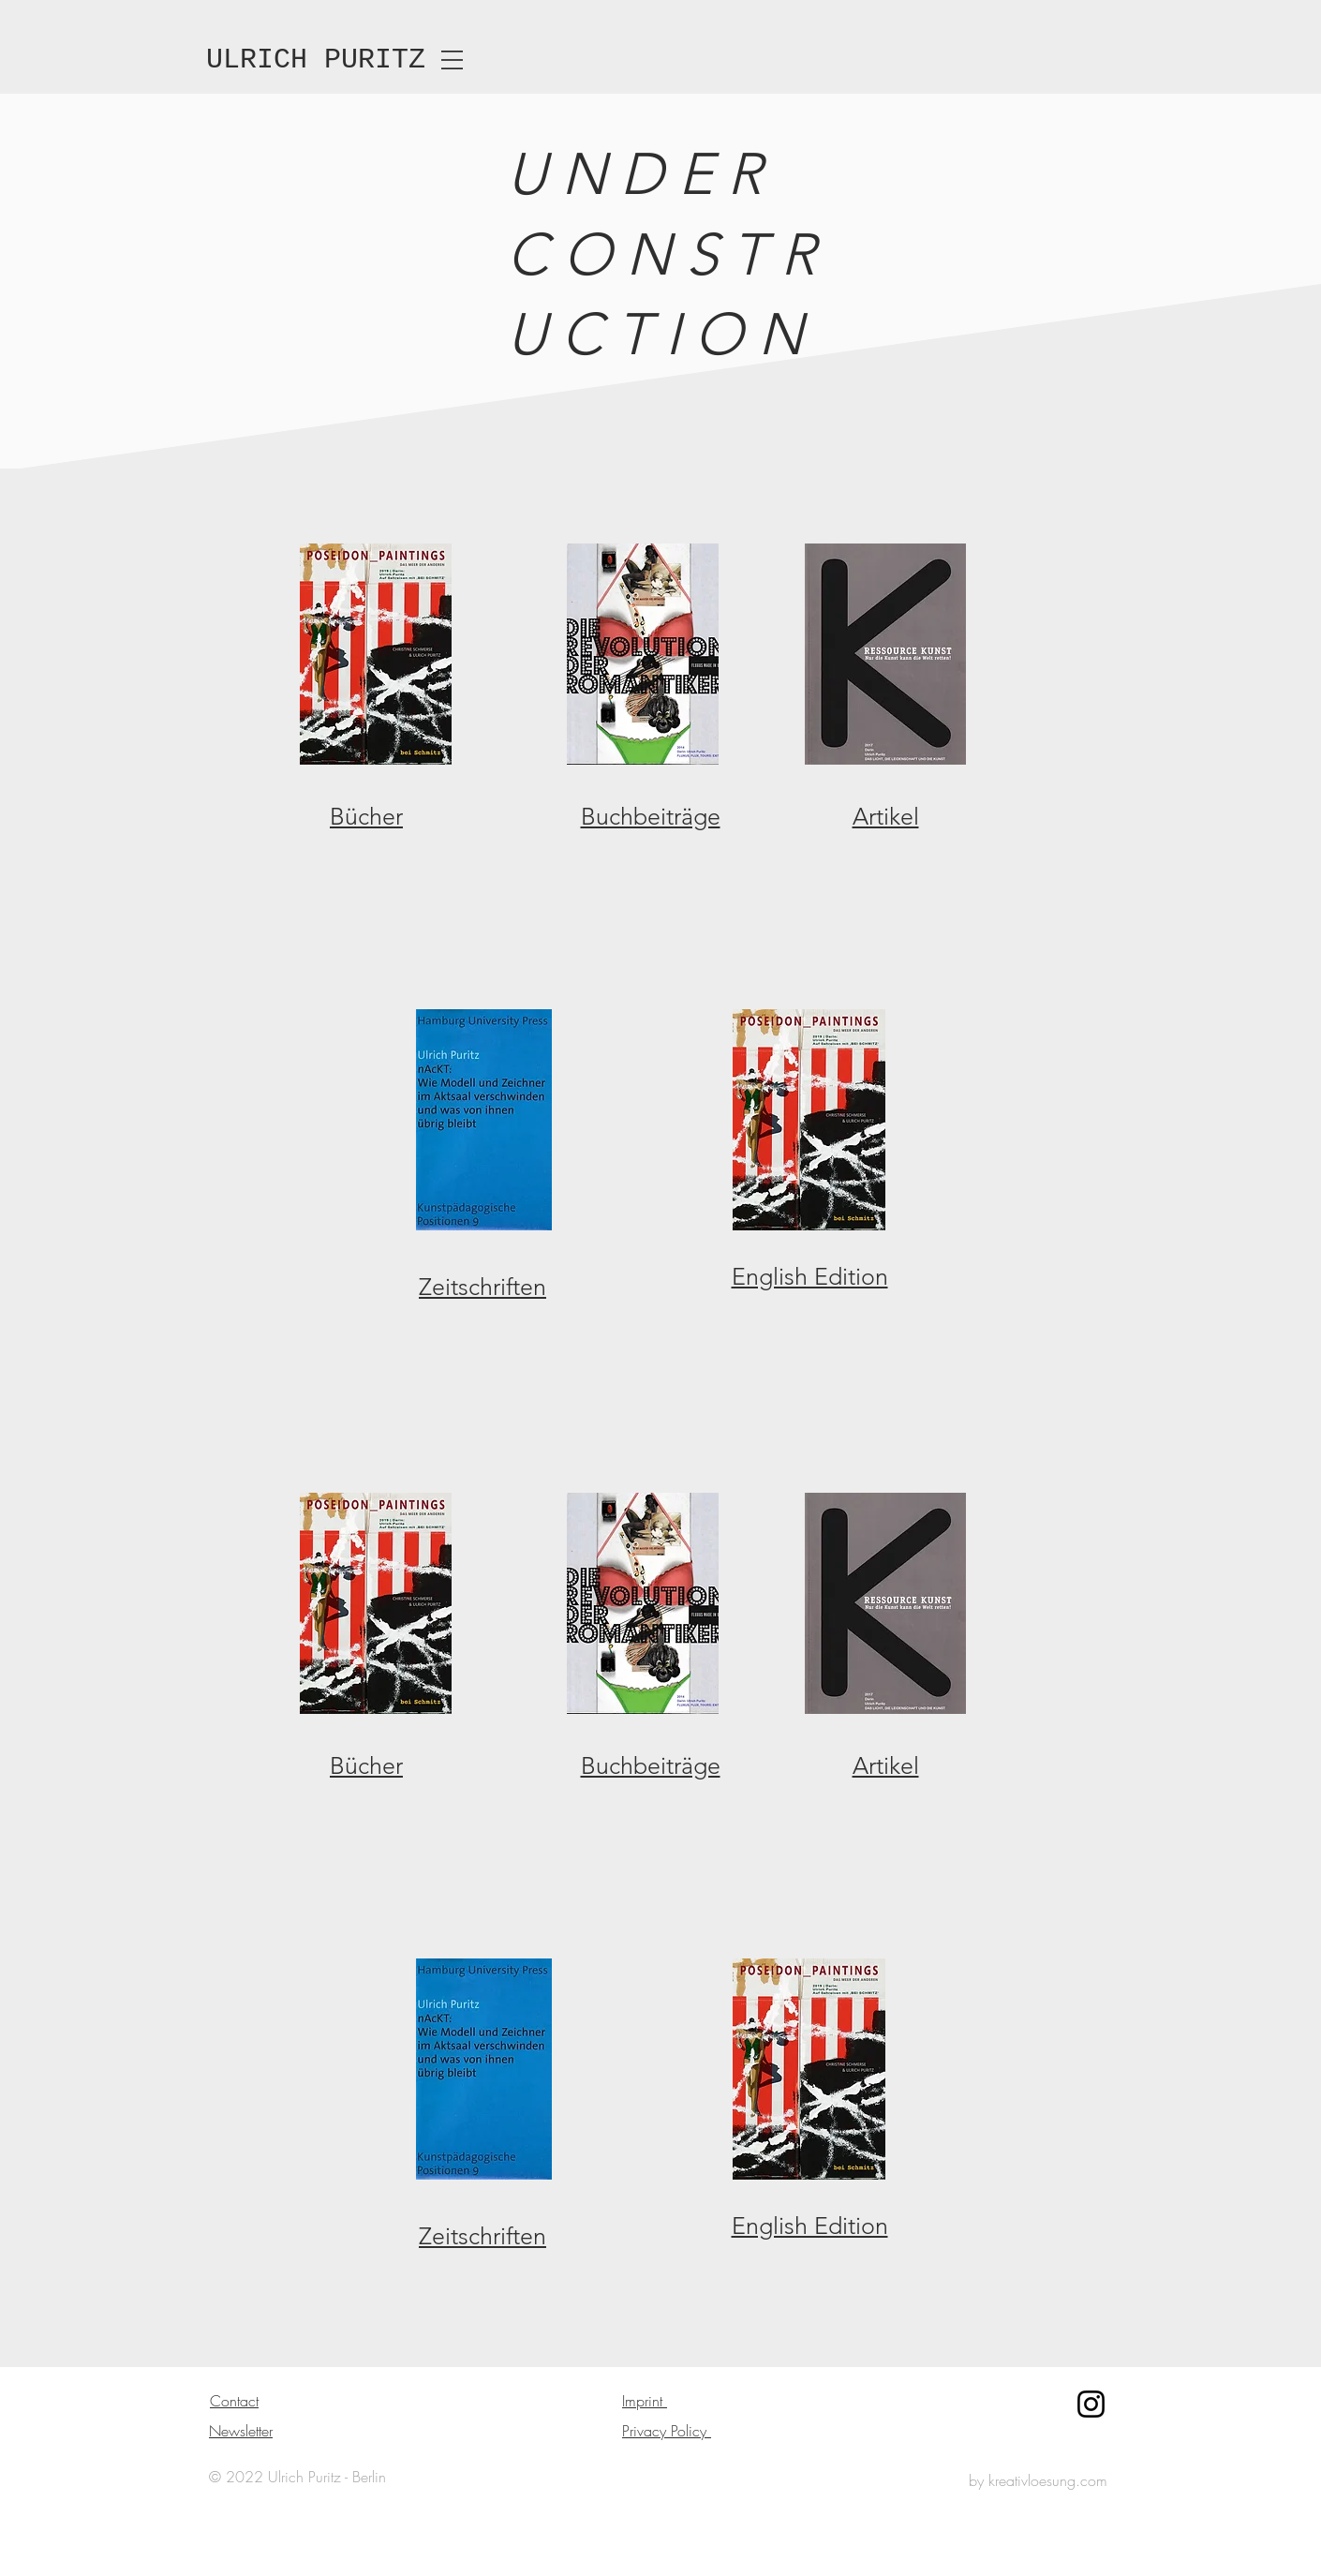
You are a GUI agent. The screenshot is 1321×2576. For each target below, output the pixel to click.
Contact (234, 2400)
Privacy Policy (666, 2430)
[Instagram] (1091, 2404)
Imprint (644, 2400)
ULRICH (256, 60)
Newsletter (241, 2430)
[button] (452, 60)
